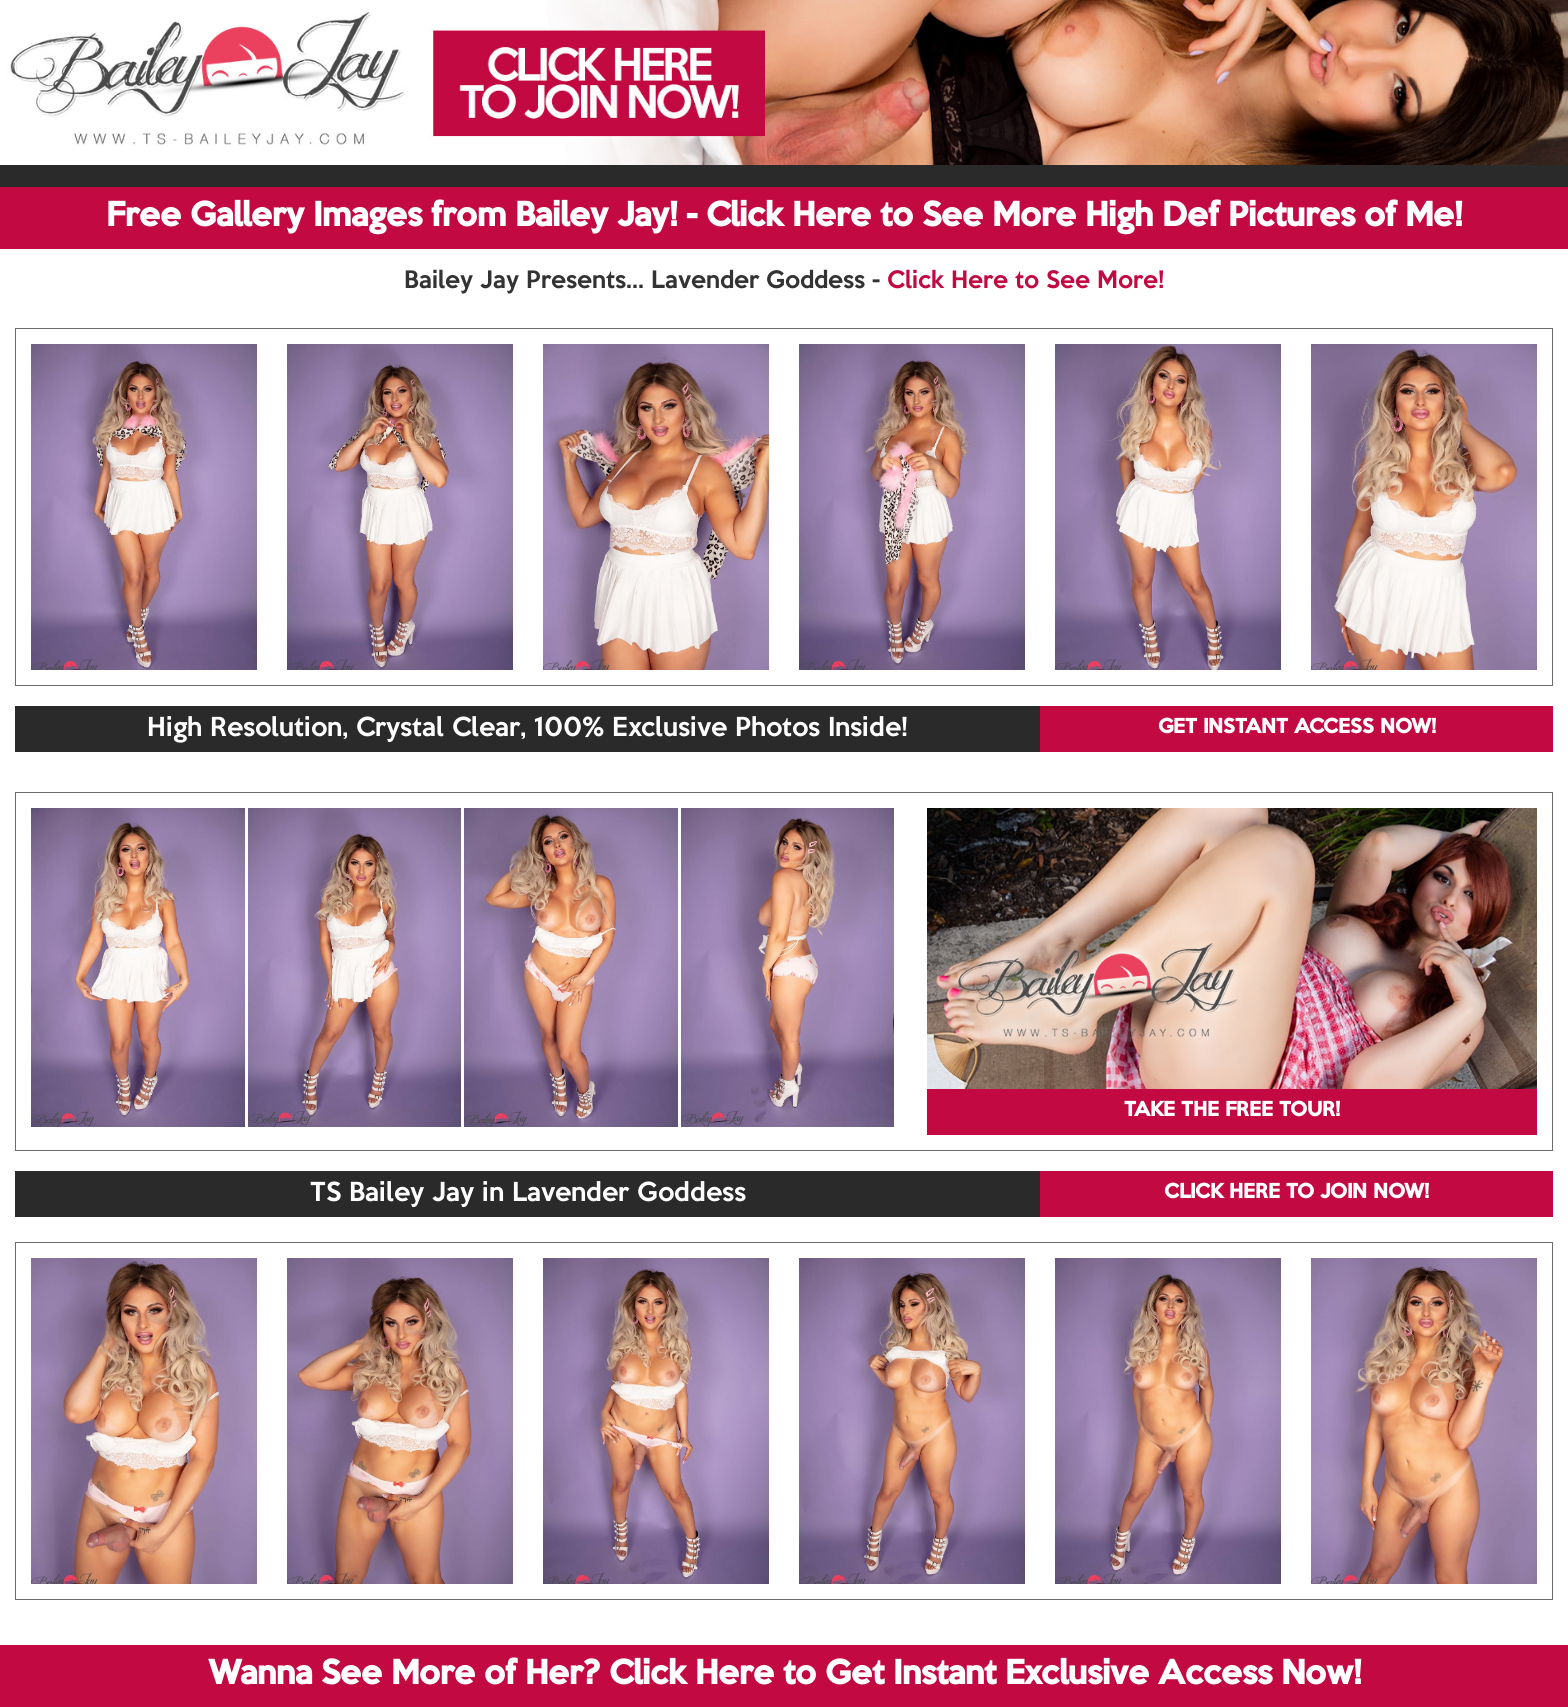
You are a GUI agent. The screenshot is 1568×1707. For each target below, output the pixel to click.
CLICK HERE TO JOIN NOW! (1296, 1193)
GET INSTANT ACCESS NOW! (1297, 728)
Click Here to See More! (1025, 281)
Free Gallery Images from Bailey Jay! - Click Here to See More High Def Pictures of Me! (784, 217)
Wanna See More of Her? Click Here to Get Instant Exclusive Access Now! (784, 1675)
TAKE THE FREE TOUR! (1232, 1111)
